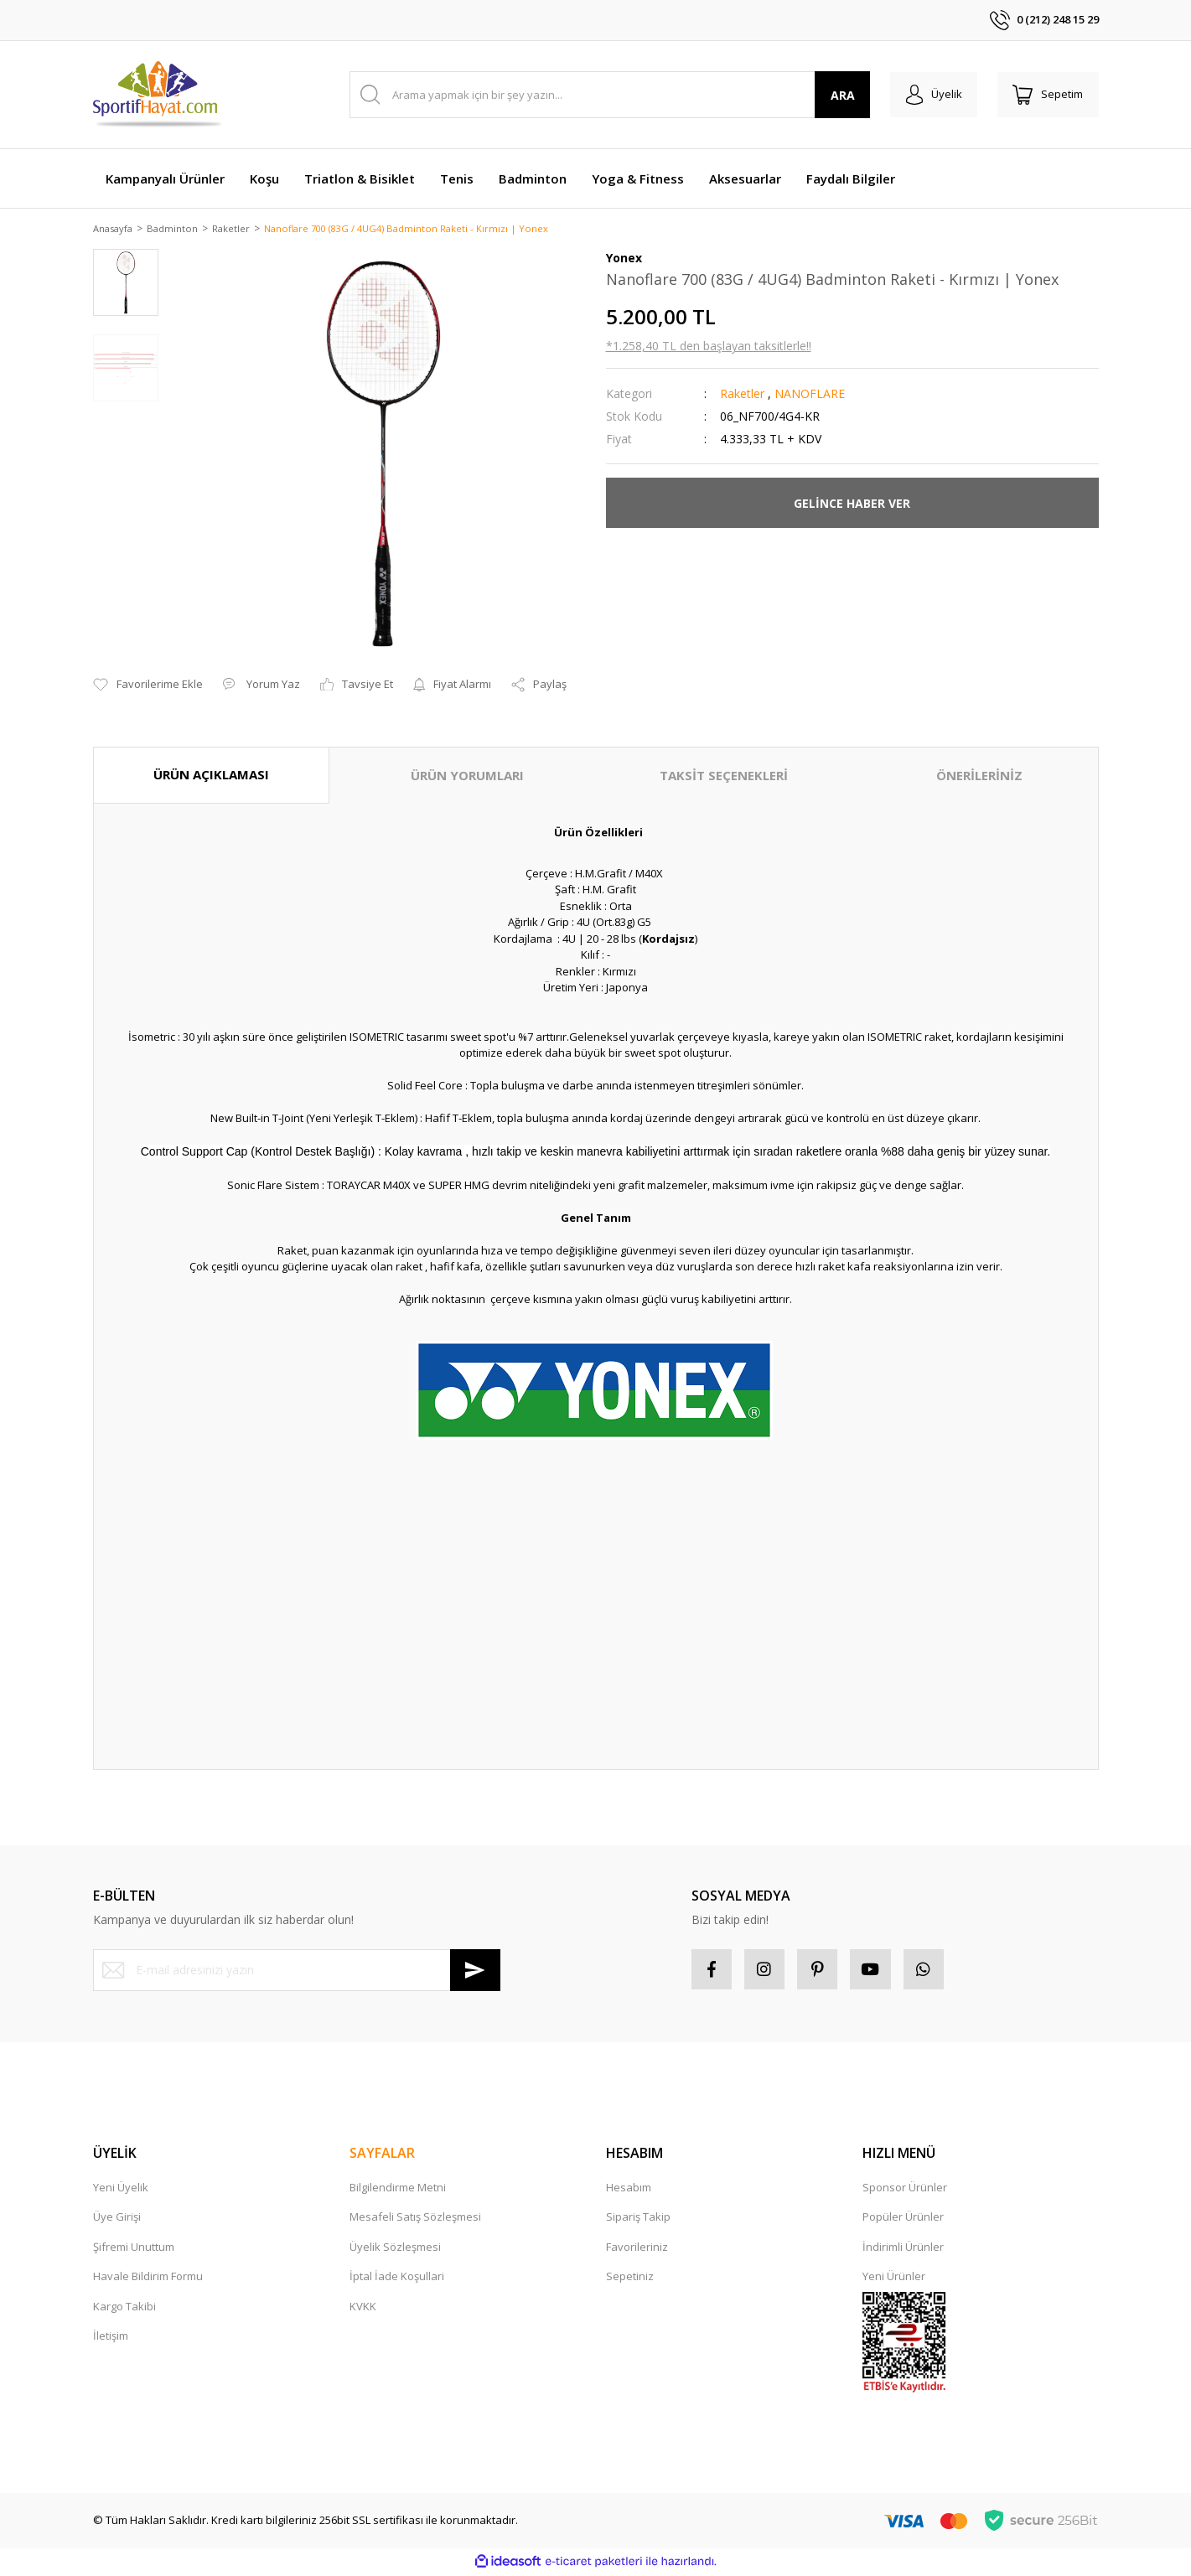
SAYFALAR (382, 2155)
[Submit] (475, 1971)
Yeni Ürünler (893, 2279)
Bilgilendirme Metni (398, 2189)
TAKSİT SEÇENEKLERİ (724, 776)
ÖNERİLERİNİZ (979, 776)
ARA (837, 95)
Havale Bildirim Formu (148, 2279)
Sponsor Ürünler (904, 2189)
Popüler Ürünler (903, 2219)
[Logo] (159, 94)
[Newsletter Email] (296, 1971)
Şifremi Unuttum (133, 2249)
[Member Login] (930, 94)
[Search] (607, 94)
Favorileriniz (637, 2249)
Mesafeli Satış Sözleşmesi (415, 2219)
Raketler (742, 395)
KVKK (363, 2308)
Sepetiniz (630, 2279)
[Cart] (1047, 94)
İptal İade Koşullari (397, 2279)
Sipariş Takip (638, 2219)
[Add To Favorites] (148, 686)
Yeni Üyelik (120, 2189)
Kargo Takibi (124, 2308)
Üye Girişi (117, 2219)
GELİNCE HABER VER (852, 504)
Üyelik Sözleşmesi (395, 2249)
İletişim (110, 2338)
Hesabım (628, 2189)
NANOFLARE (809, 395)
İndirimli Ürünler (903, 2249)
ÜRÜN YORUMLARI (467, 776)
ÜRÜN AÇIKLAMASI (211, 776)
